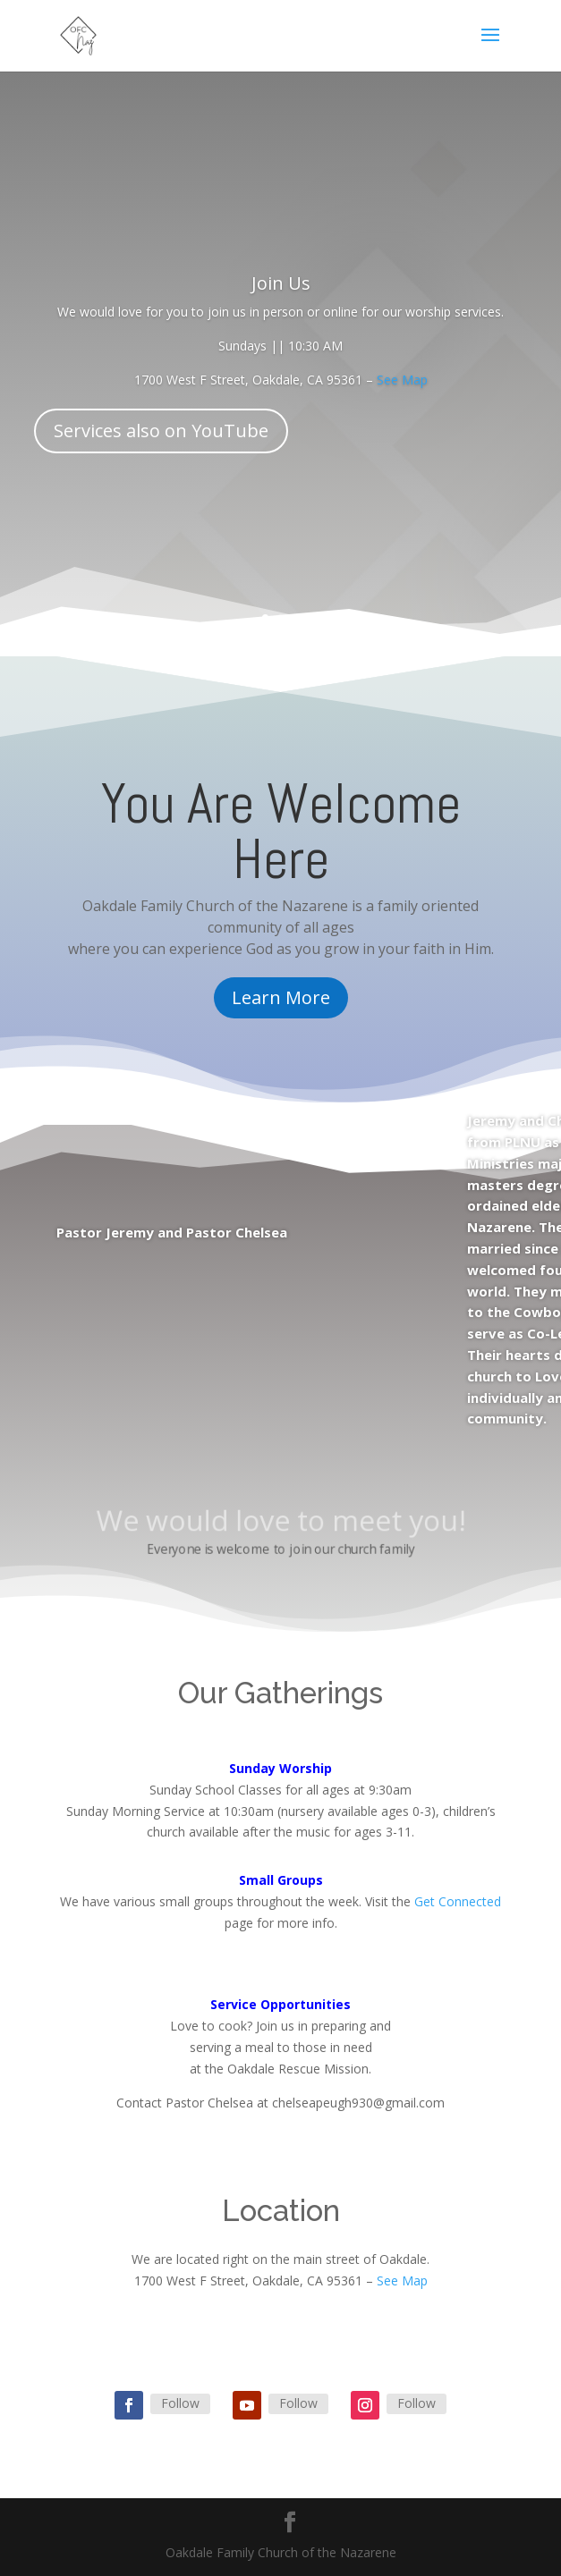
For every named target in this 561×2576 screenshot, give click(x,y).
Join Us (280, 284)
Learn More (281, 997)
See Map (402, 380)
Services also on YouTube (161, 431)
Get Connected (457, 1901)
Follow (180, 2402)
